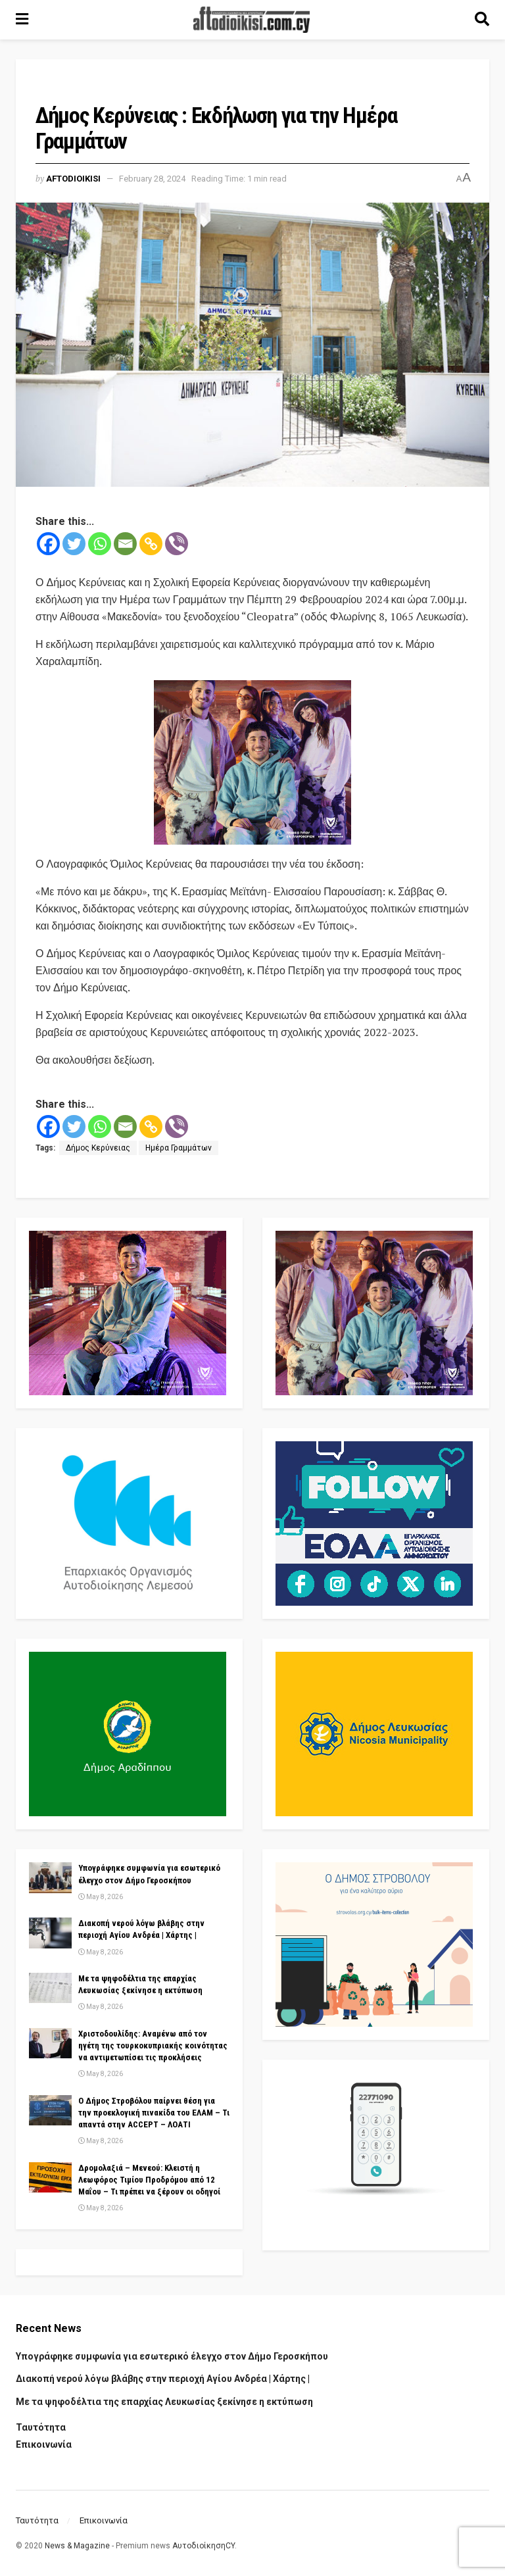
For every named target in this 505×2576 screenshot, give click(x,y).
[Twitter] (73, 543)
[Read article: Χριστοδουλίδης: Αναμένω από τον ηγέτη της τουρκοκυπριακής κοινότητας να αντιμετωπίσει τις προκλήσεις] (50, 2043)
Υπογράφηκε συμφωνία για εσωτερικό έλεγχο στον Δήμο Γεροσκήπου (172, 2356)
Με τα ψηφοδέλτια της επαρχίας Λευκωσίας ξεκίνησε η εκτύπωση (164, 2401)
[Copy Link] (150, 543)
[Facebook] (48, 543)
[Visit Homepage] (251, 20)
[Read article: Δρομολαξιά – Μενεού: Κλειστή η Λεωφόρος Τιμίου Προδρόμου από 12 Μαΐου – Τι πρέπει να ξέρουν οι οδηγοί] (50, 2177)
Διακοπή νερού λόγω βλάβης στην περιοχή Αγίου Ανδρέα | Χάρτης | (163, 2378)
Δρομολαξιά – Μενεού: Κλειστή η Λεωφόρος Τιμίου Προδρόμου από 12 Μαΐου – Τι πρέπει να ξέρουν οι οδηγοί (149, 2179)
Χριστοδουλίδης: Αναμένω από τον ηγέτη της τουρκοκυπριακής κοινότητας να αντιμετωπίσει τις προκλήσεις (153, 2045)
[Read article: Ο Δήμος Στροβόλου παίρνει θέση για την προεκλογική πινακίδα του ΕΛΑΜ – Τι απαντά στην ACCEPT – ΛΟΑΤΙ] (50, 2110)
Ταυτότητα (41, 2427)
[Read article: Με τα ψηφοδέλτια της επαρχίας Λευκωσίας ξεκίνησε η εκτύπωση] (50, 1988)
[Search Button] (482, 19)
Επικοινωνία (44, 2444)
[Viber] (176, 543)
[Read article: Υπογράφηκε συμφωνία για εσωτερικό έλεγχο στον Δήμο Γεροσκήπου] (50, 1877)
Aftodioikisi (73, 179)
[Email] (125, 543)
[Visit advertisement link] (252, 762)
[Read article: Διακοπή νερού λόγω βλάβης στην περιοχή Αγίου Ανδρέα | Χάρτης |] (50, 1933)
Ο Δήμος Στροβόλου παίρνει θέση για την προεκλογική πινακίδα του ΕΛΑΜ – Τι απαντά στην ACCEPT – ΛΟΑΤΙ (153, 2112)
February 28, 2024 (152, 179)
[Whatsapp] (99, 543)
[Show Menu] (22, 19)
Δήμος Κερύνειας (98, 1147)
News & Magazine (77, 2545)
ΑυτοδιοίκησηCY (203, 2545)
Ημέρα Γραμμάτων (178, 1147)
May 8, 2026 (100, 1896)
